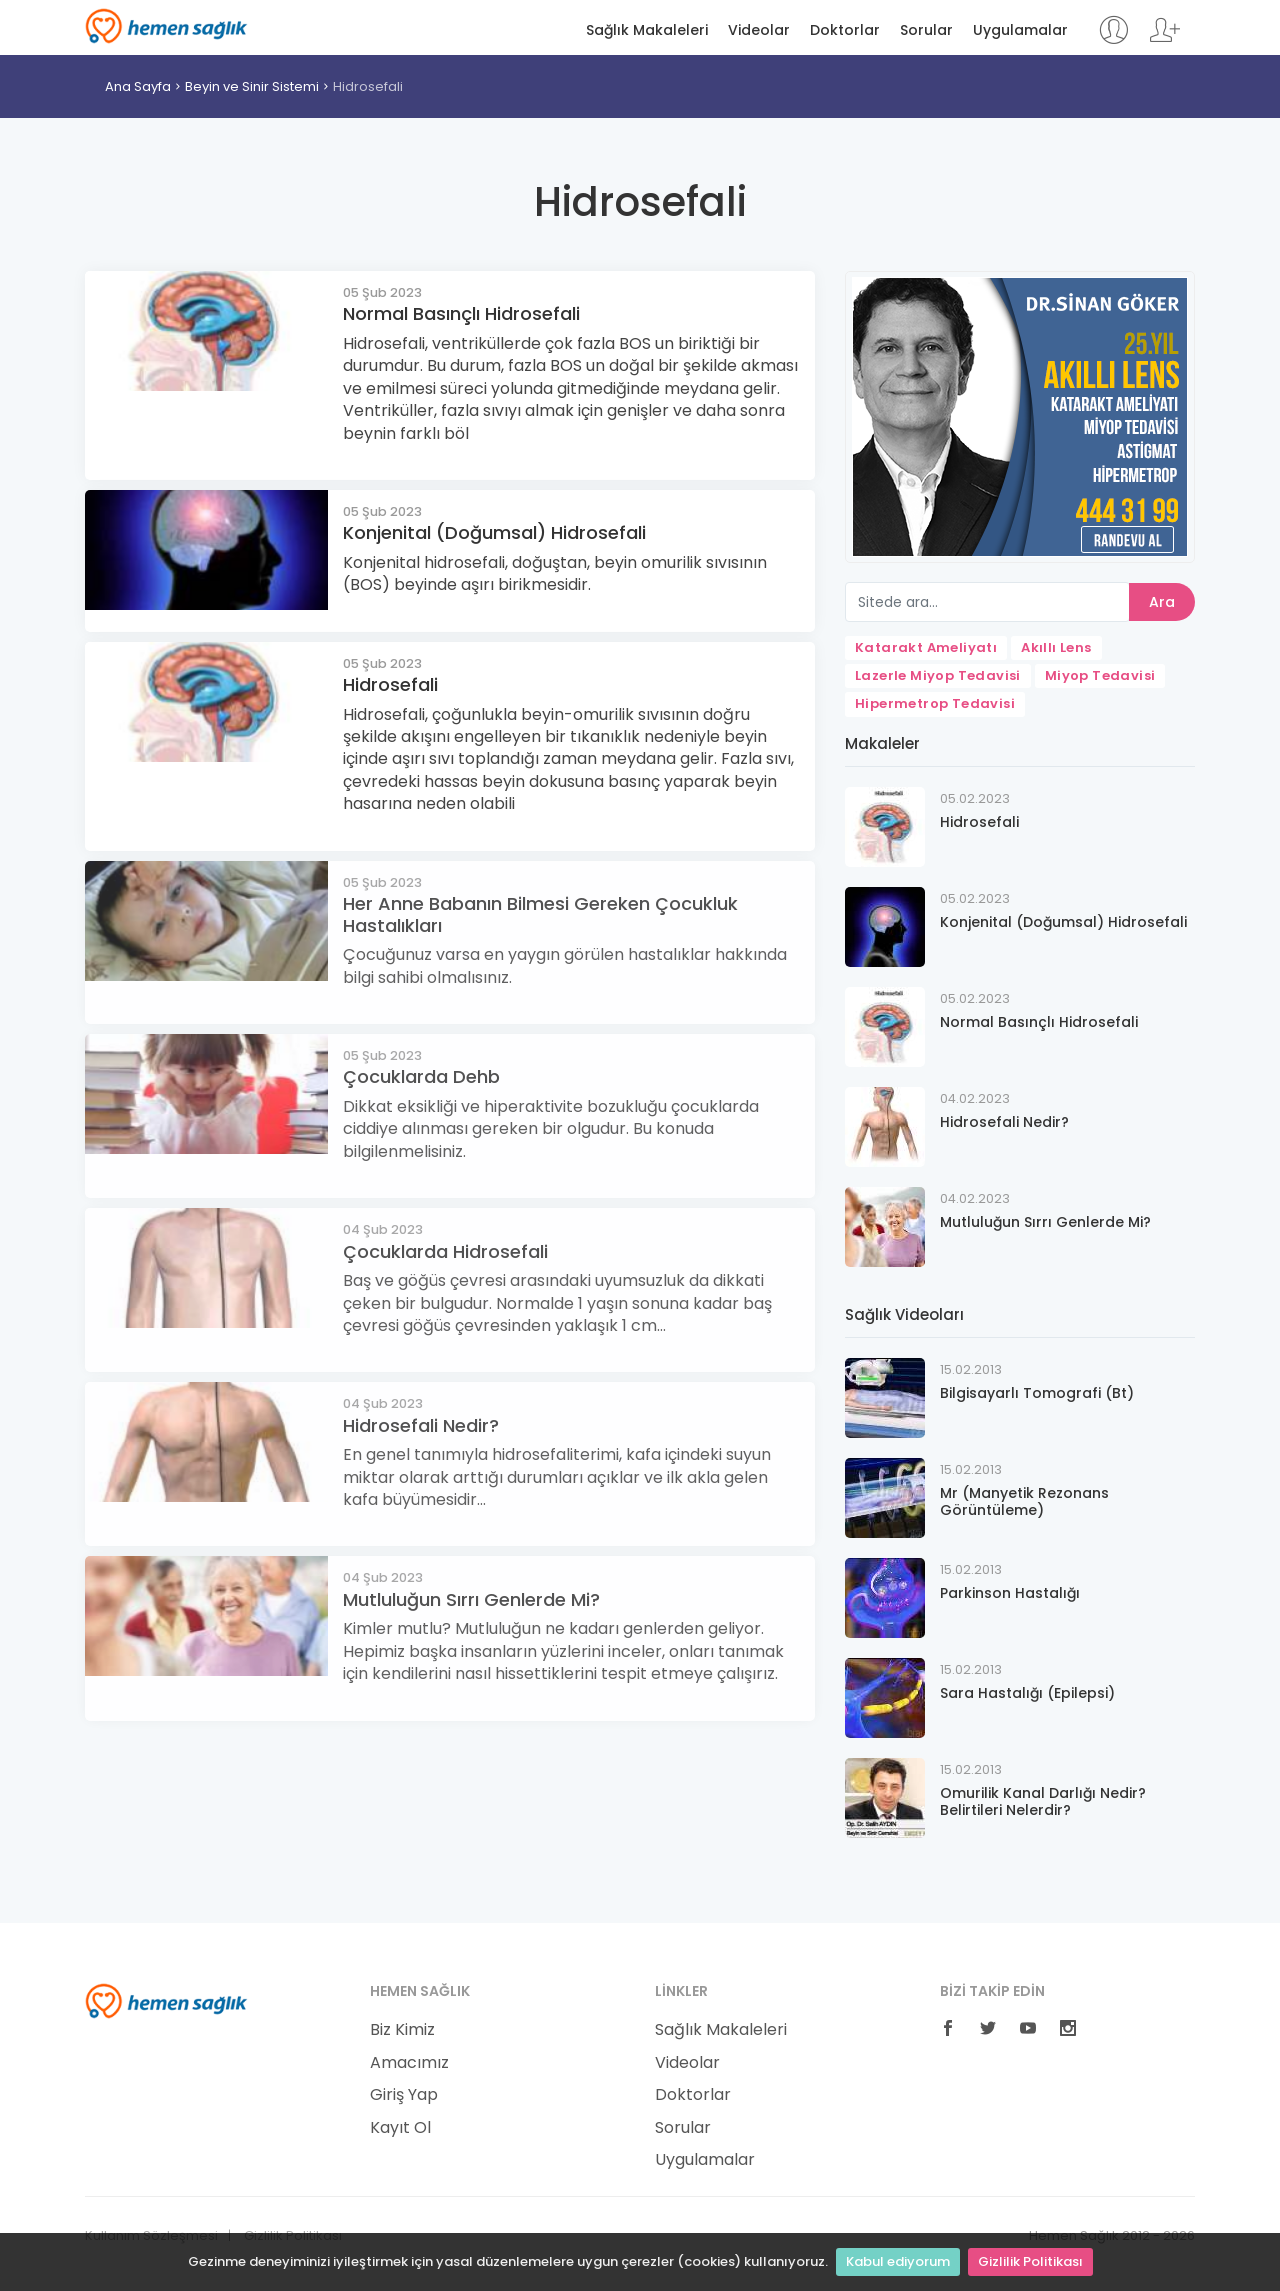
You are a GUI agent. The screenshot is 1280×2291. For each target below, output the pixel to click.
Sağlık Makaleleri (647, 30)
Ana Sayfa (138, 86)
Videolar (759, 30)
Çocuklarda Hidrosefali (445, 1251)
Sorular (926, 30)
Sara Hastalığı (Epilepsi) (1027, 1693)
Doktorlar (845, 30)
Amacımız (409, 2063)
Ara (1162, 602)
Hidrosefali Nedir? (421, 1425)
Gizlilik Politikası (1030, 2261)
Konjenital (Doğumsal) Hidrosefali (494, 532)
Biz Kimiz (402, 2030)
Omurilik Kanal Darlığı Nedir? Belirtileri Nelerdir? (1043, 1801)
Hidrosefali (368, 86)
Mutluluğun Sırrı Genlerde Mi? (471, 1599)
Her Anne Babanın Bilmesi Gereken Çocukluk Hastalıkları (540, 914)
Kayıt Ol (400, 2128)
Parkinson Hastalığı (1010, 1593)
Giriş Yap (404, 2095)
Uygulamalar (1020, 30)
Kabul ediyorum (898, 2261)
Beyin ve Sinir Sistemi (252, 86)
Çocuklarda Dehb (421, 1076)
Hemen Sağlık (166, 26)
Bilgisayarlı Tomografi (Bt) (1037, 1393)
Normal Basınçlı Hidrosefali (461, 313)
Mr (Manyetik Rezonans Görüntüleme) (1024, 1501)
